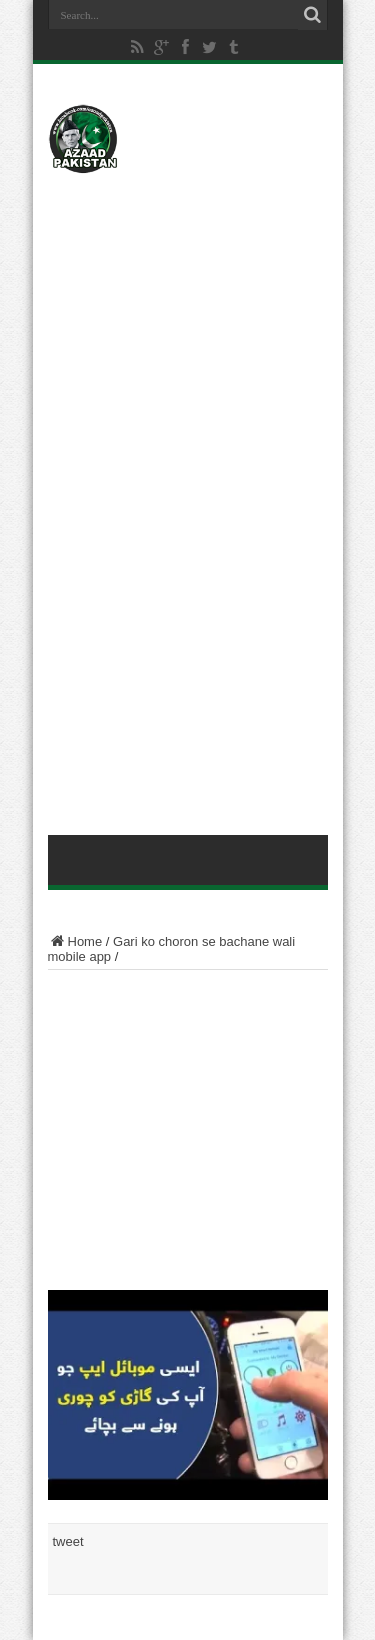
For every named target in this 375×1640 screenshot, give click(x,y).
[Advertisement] (188, 307)
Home (75, 941)
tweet (68, 1541)
